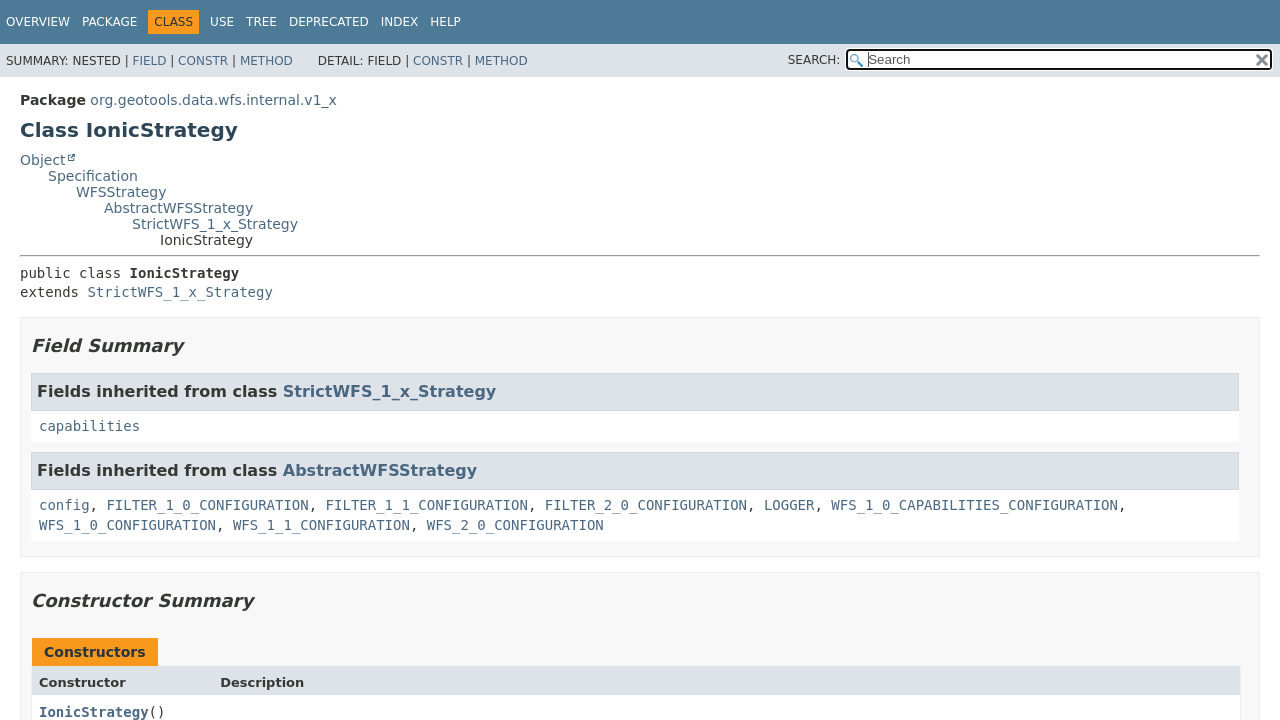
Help (445, 22)
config (64, 505)
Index (400, 22)
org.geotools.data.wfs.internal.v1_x (213, 100)
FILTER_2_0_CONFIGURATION (646, 505)
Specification (93, 176)
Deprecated (329, 22)
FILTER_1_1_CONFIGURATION (427, 505)
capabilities (89, 426)
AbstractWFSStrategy (178, 208)
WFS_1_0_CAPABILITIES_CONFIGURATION (974, 505)
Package (109, 22)
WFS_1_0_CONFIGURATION (127, 525)
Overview (38, 22)
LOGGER (789, 505)
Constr (203, 61)
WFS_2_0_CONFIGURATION (515, 525)
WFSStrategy (121, 192)
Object (43, 160)
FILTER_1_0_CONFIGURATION (207, 505)
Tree (261, 22)
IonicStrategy (94, 712)
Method (266, 61)
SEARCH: (814, 60)
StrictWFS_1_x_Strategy (215, 224)
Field (149, 61)
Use (222, 22)
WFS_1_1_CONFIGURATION (321, 525)
